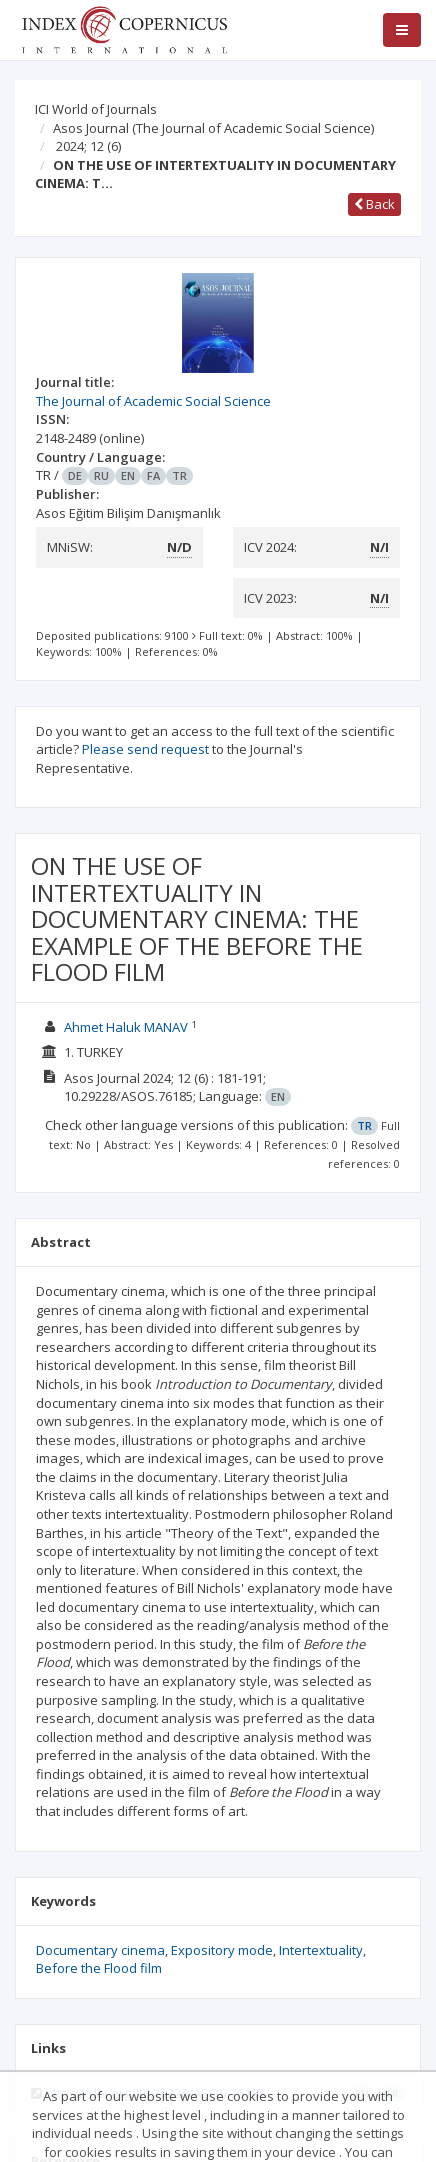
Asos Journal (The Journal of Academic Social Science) (213, 128)
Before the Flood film (99, 1968)
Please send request (145, 749)
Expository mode (222, 1950)
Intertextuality (321, 1950)
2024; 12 (88, 146)
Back (374, 204)
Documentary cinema (100, 1950)
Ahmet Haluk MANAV (126, 1027)
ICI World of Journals (96, 109)
